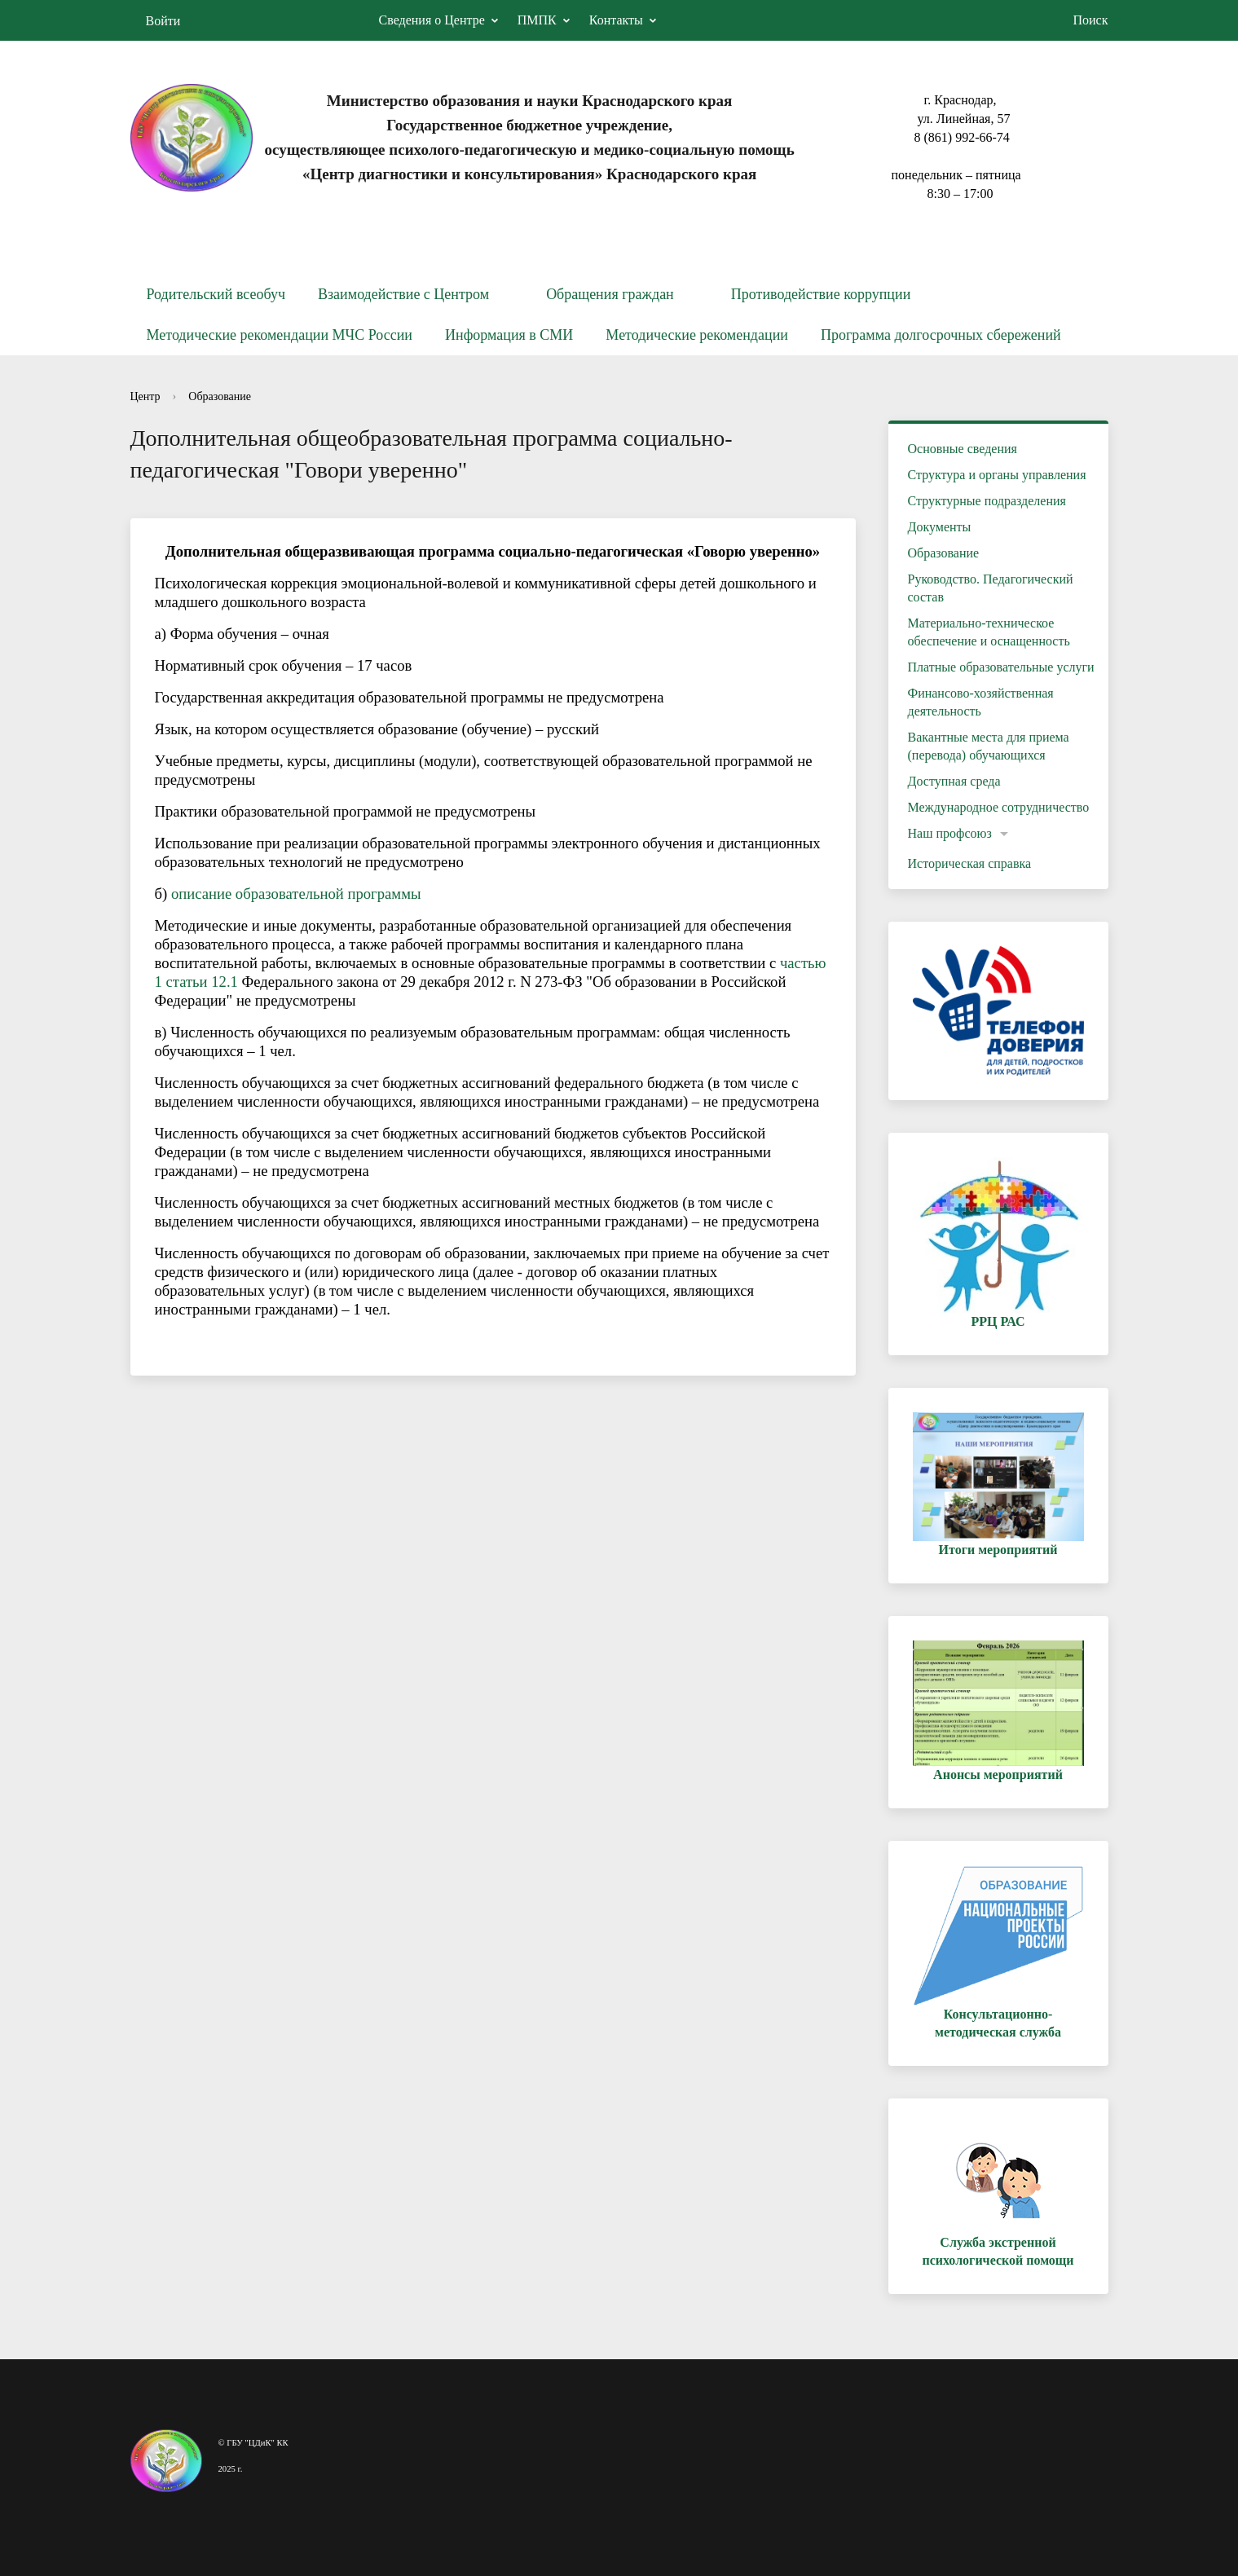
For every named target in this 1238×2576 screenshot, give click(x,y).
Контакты (616, 20)
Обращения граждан (610, 294)
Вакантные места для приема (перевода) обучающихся (988, 746)
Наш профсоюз (950, 833)
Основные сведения (962, 449)
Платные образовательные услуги (1001, 667)
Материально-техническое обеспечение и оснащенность (989, 632)
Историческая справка (970, 863)
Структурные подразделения (987, 501)
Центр (145, 396)
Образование (219, 396)
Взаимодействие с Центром (403, 294)
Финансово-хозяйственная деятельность (981, 702)
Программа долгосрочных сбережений (941, 335)
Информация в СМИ (509, 335)
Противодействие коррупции (821, 294)
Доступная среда (954, 781)
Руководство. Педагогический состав (990, 588)
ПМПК (537, 20)
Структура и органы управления (997, 475)
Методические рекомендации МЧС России (280, 335)
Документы (939, 527)
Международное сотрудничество (999, 807)
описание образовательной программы (296, 893)
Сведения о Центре (432, 20)
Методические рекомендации (697, 335)
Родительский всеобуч (216, 294)
